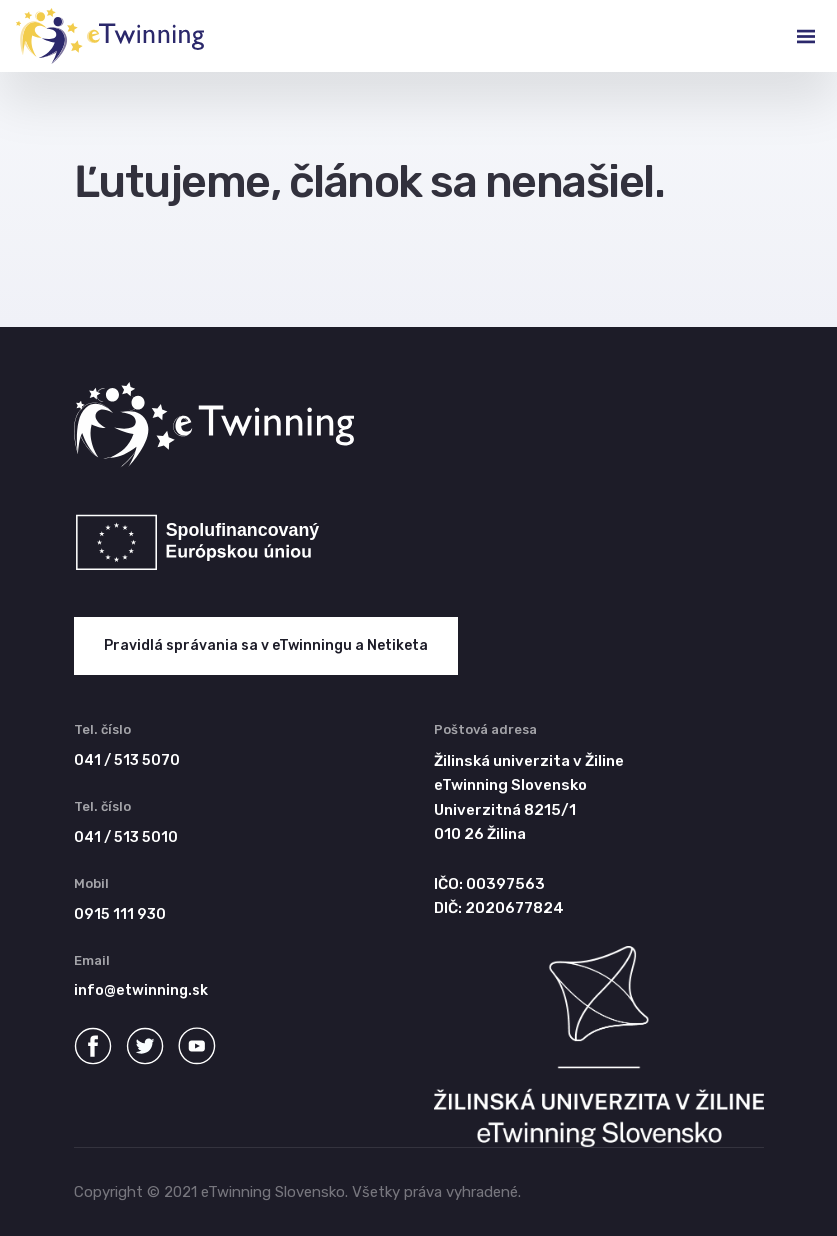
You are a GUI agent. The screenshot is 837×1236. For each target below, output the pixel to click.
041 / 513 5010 (126, 837)
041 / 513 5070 (127, 760)
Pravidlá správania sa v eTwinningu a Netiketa (266, 645)
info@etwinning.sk (141, 990)
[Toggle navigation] (790, 36)
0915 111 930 (120, 914)
